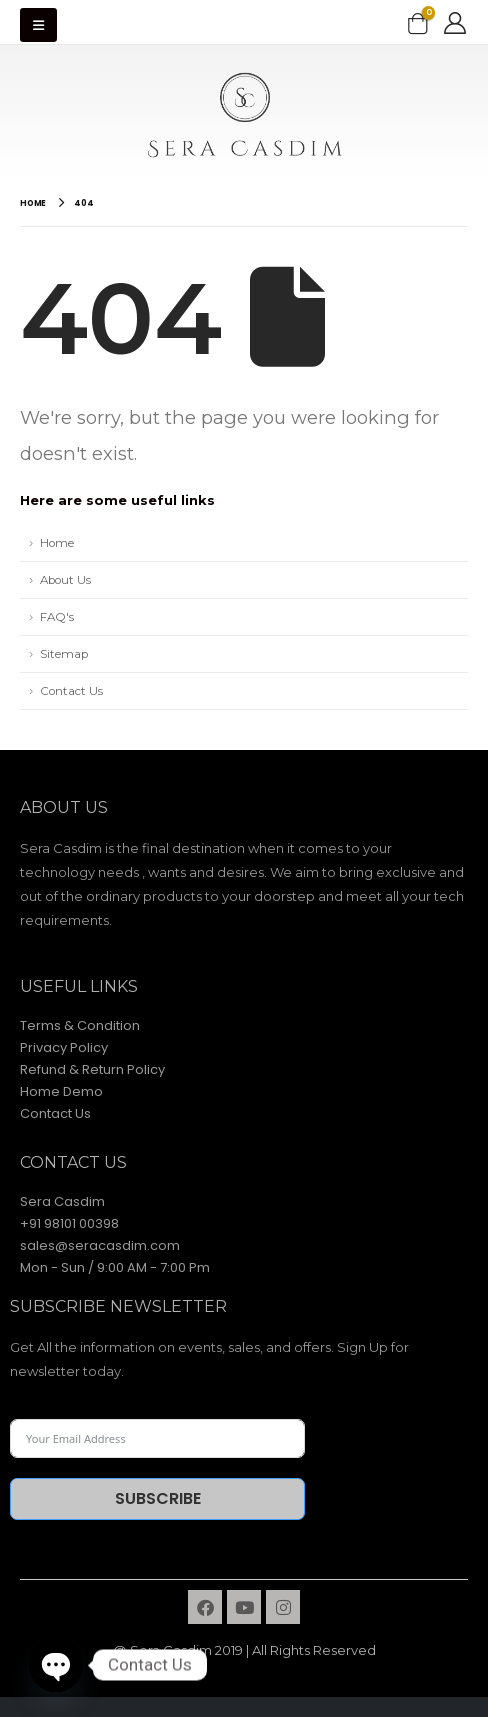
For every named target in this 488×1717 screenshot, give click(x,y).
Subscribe (158, 1498)
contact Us (73, 1162)
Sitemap (64, 654)
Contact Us (71, 691)
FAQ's (57, 617)
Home (57, 543)
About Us (65, 580)
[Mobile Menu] (38, 25)
